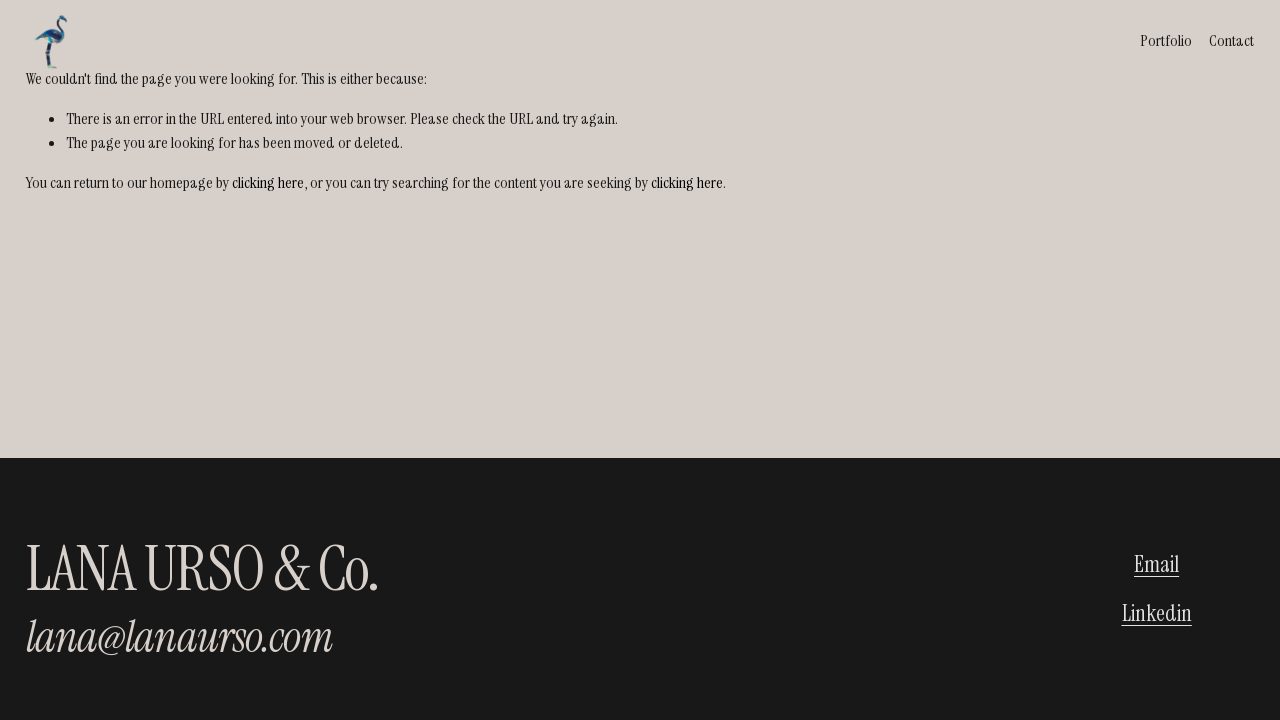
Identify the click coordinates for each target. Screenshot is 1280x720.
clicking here (268, 182)
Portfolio (1166, 40)
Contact (1231, 40)
